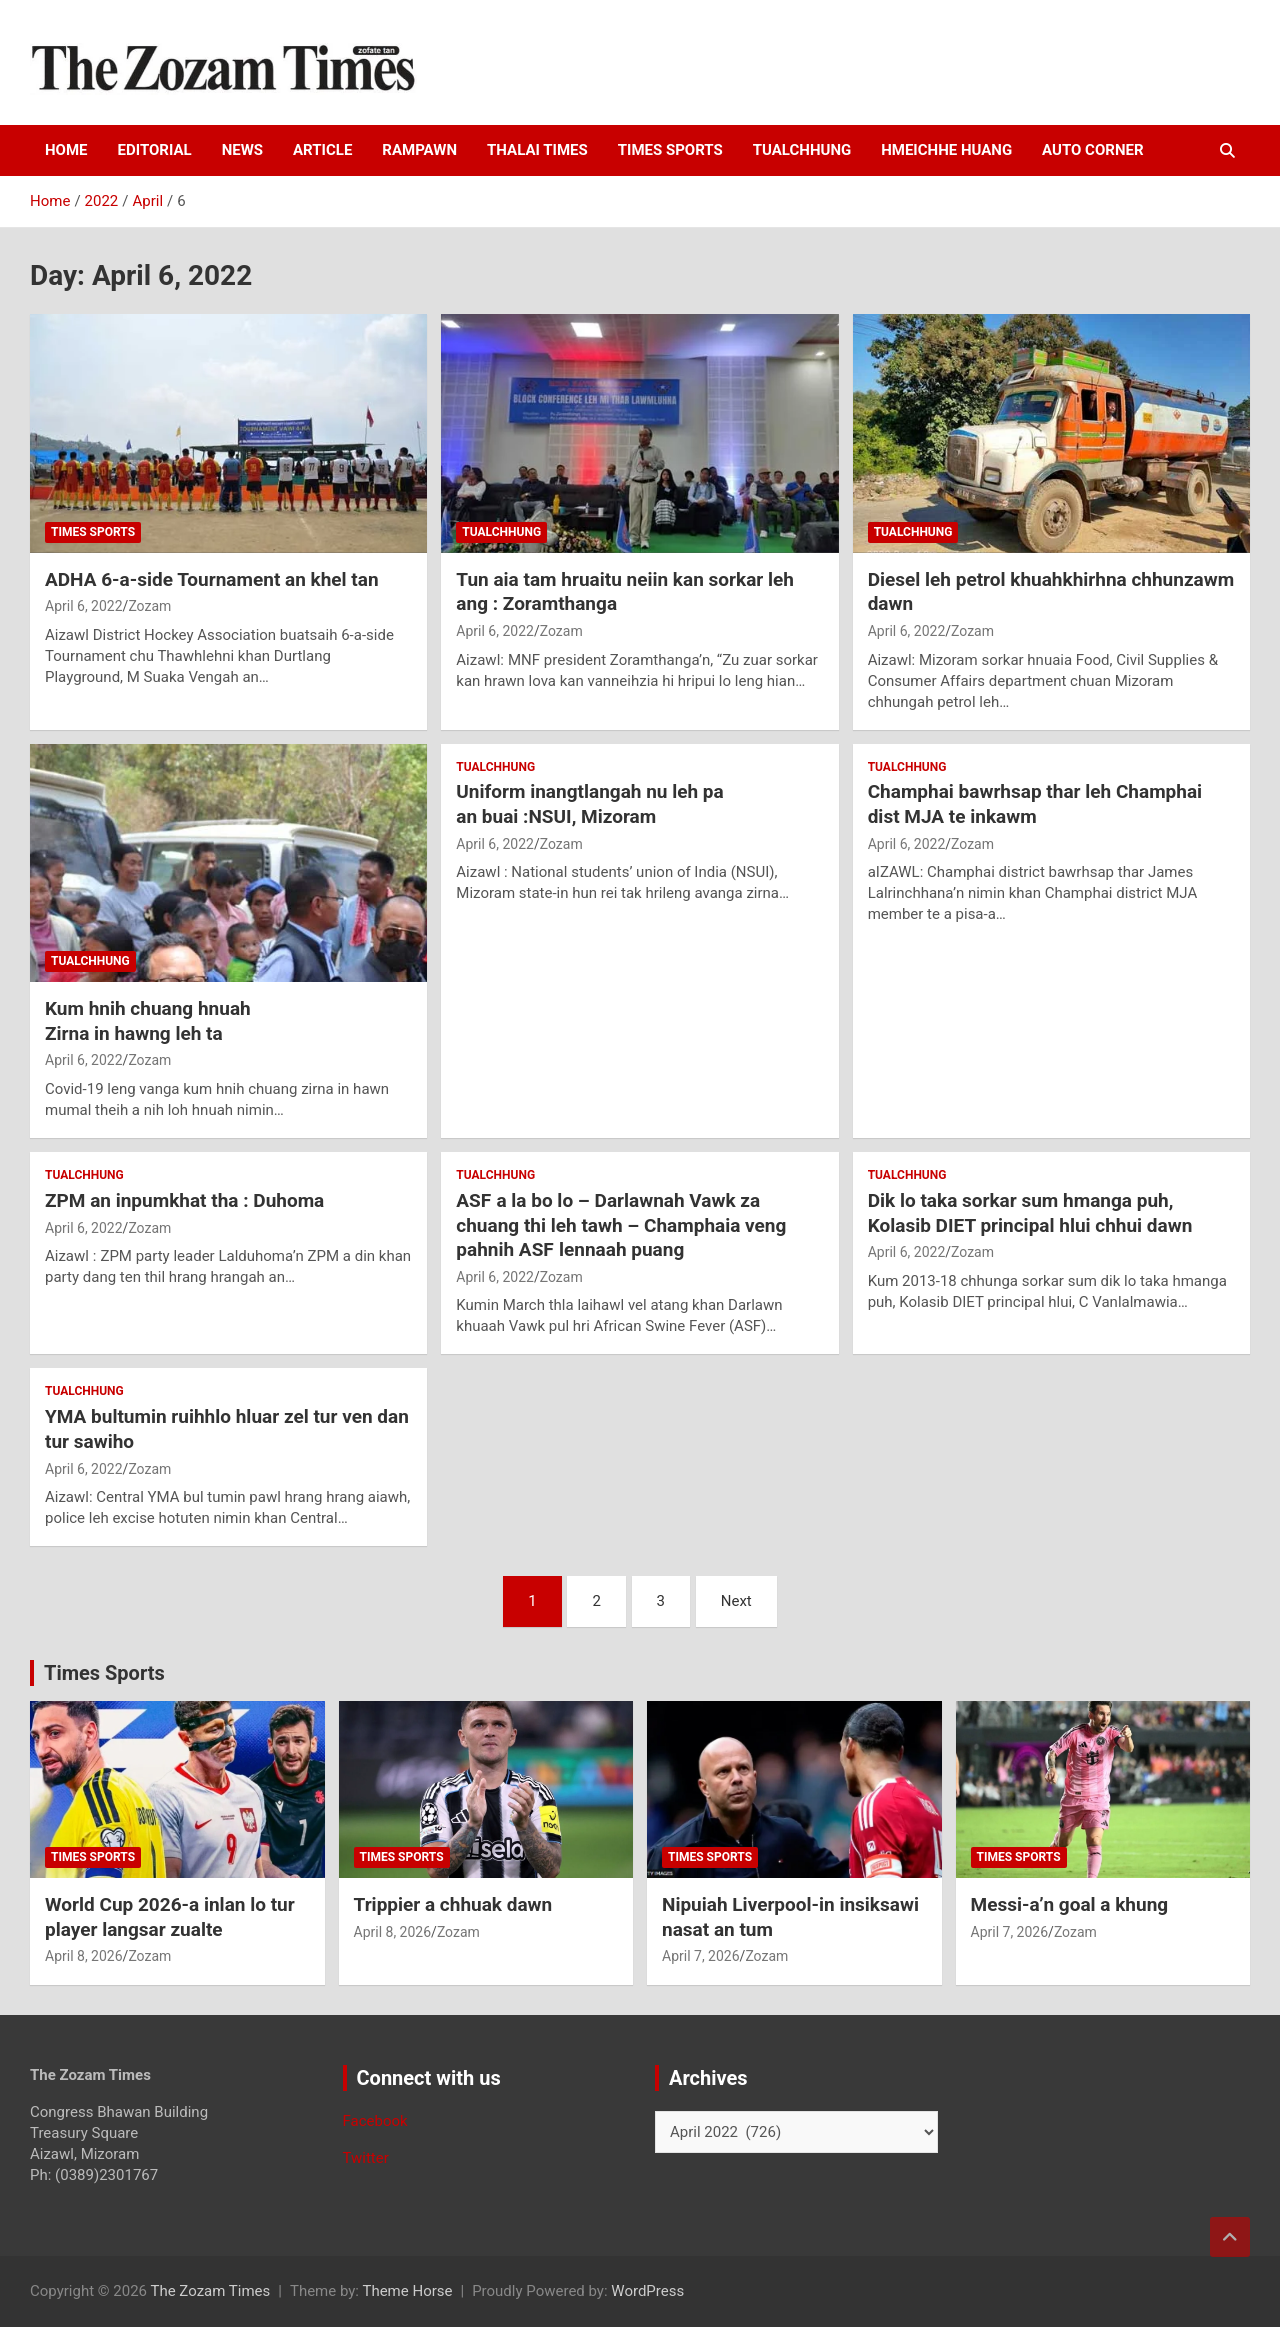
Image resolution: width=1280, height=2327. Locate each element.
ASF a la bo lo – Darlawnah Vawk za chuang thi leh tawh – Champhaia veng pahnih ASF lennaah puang (621, 1225)
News (242, 150)
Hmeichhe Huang (946, 150)
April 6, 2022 (84, 606)
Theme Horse (407, 2291)
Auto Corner (1092, 150)
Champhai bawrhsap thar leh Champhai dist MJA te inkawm (1035, 804)
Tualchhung (802, 150)
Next (736, 1601)
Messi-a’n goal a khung (1070, 1904)
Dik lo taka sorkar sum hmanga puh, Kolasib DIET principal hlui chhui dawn (1030, 1213)
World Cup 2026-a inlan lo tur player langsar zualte (170, 1917)
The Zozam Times (210, 2291)
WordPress (647, 2291)
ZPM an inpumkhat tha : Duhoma (184, 1200)
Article (322, 150)
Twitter (366, 2158)
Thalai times (537, 150)
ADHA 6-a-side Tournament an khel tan (212, 579)
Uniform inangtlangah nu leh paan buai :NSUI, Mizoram (589, 804)
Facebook (375, 2121)
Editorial (155, 150)
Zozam (149, 606)
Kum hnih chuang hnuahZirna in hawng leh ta (148, 1021)
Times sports (670, 150)
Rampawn (419, 150)
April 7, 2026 (701, 1956)
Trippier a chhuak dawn (453, 1904)
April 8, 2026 (84, 1956)
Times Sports (104, 1673)
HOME (66, 150)
